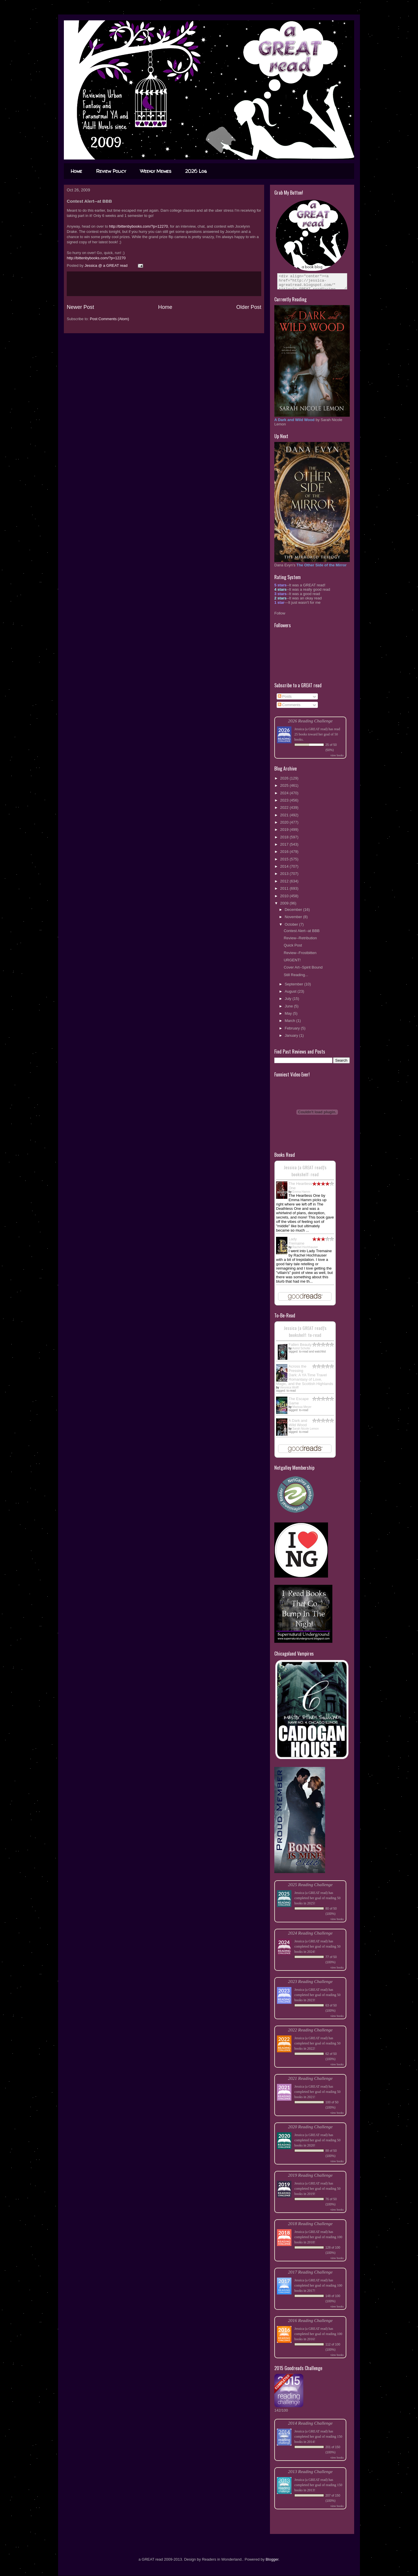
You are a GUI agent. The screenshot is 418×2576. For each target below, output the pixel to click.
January (292, 1035)
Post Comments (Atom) (109, 319)
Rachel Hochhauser (305, 1247)
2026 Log (196, 171)
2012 (285, 881)
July (289, 998)
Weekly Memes (155, 171)
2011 (285, 888)
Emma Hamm (301, 1191)
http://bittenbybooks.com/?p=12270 (138, 226)
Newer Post (80, 307)
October (292, 924)
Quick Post (293, 945)
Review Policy (111, 171)
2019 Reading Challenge (310, 2175)
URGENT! (292, 960)
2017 (285, 844)
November (294, 917)
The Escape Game (299, 1401)
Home (76, 171)
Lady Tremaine (296, 1241)
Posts (285, 696)
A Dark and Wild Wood (298, 1422)
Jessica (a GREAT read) (311, 729)
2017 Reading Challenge (310, 2271)
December (294, 909)
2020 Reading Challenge (310, 2126)
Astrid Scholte (301, 1348)
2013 (285, 873)
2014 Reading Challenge (310, 2423)
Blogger (272, 2559)
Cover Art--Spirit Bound (303, 967)
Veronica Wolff (289, 1387)
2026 (285, 778)
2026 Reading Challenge (310, 720)
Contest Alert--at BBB (302, 931)
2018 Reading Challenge (310, 2223)
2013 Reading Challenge (310, 2471)
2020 (285, 822)
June (289, 1006)
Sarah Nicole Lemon (305, 1428)
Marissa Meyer (301, 1406)
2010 (285, 896)
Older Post (248, 307)
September (294, 984)
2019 (285, 829)
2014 (285, 866)
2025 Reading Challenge (310, 1884)
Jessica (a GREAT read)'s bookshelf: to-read (305, 1331)
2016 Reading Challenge (310, 2320)
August (291, 991)
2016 (285, 851)
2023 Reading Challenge (310, 1981)
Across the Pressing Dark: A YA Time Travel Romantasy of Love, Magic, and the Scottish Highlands (304, 1375)
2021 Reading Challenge (310, 2078)
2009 (285, 903)
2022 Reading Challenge (310, 2029)
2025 (285, 785)
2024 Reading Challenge (310, 1932)
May (289, 1013)
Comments (289, 705)
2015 (285, 859)
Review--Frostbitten (300, 953)
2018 (285, 837)
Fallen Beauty (300, 1344)
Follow (279, 613)
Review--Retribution (300, 938)
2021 (285, 815)
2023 (285, 800)
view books (337, 755)
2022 (285, 807)
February (293, 1028)
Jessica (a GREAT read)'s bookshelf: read (305, 1171)
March (290, 1020)
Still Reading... (296, 975)
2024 (285, 793)
